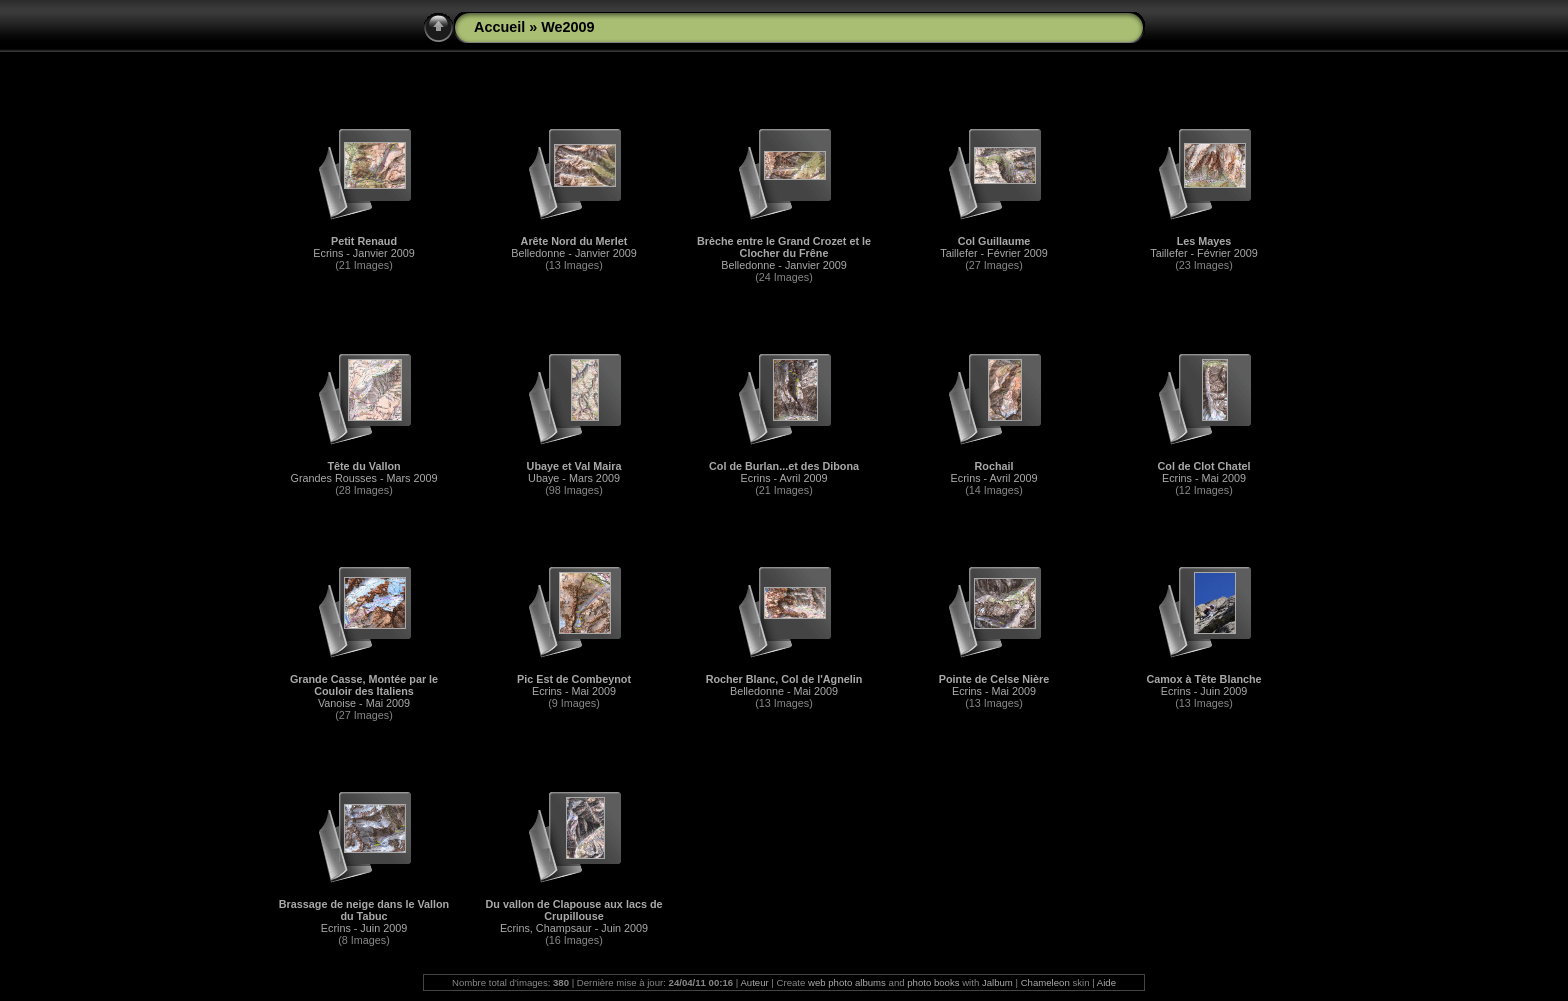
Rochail (994, 466)
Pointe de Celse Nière (994, 679)
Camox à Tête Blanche (1203, 679)
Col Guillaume (994, 241)
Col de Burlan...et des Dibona (784, 466)
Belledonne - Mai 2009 (784, 691)
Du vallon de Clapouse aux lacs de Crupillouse (573, 910)
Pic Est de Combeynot (574, 679)
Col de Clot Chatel (1204, 466)
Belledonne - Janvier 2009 (573, 253)
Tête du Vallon (363, 466)
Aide (1106, 982)
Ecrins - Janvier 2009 (363, 253)
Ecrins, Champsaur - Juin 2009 (574, 928)
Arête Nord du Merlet (574, 241)
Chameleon (1045, 982)
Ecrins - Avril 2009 (784, 478)
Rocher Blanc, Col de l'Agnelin (784, 679)
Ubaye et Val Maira (574, 466)
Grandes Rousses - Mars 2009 (363, 478)
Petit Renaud (364, 241)
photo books (933, 982)
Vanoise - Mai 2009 (364, 703)
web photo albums (847, 982)
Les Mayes (1204, 241)
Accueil (499, 27)
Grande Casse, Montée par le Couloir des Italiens (364, 685)
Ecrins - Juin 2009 (1204, 691)
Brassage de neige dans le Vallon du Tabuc (364, 910)
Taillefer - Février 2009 (993, 253)
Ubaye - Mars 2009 (574, 478)
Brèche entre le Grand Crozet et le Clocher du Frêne (784, 247)
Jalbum (997, 982)
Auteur (754, 982)
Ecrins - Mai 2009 (1204, 478)
